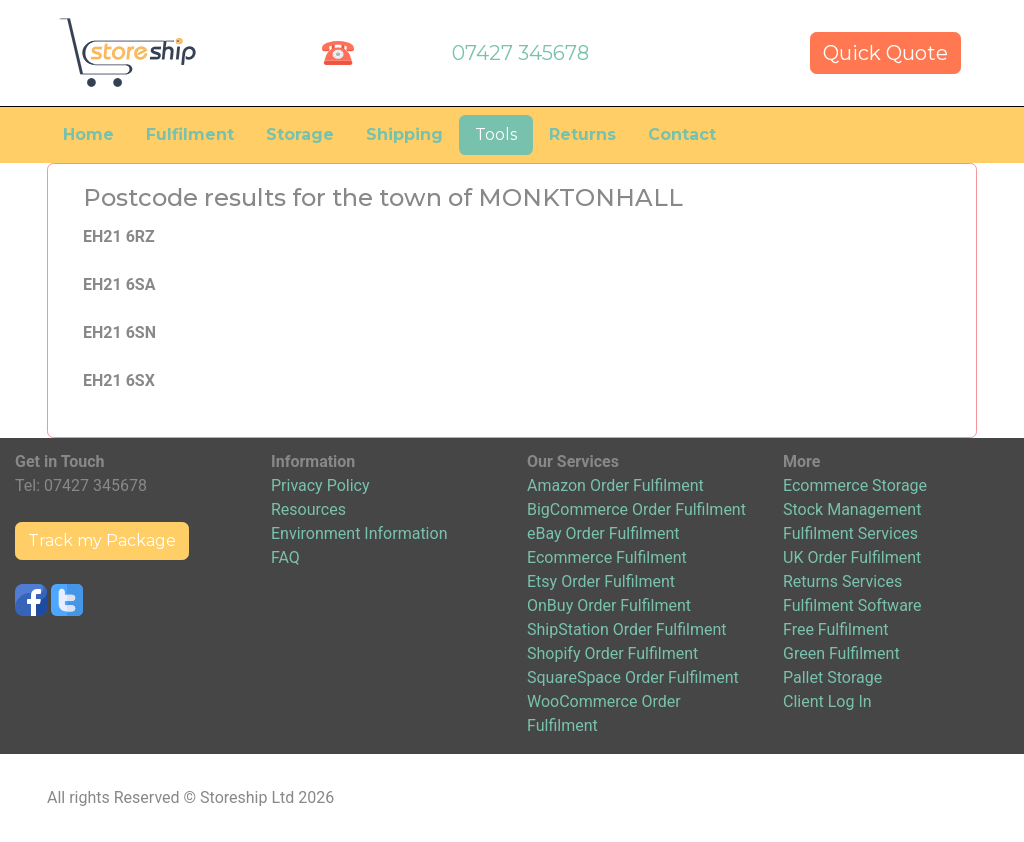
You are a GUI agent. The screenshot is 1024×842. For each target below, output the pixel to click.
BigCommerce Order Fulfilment (636, 509)
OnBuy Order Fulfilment (609, 605)
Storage (300, 134)
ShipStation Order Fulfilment (627, 629)
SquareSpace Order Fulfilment (633, 677)
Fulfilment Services (850, 533)
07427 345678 (520, 53)
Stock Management (852, 509)
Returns (582, 134)
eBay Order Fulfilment (603, 533)
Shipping (404, 134)
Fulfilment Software (852, 605)
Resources (308, 509)
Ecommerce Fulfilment (607, 557)
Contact (682, 134)
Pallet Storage (832, 677)
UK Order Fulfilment (852, 557)
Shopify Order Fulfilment (612, 653)
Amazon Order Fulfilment (615, 485)
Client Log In (827, 701)
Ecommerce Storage (855, 485)
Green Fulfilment (841, 653)
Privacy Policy (320, 485)
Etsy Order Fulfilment (601, 581)
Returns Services (842, 581)
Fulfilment (190, 134)
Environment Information (359, 533)
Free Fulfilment (836, 629)
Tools (496, 134)
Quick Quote (885, 53)
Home (88, 134)
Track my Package (102, 540)
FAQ (285, 557)
